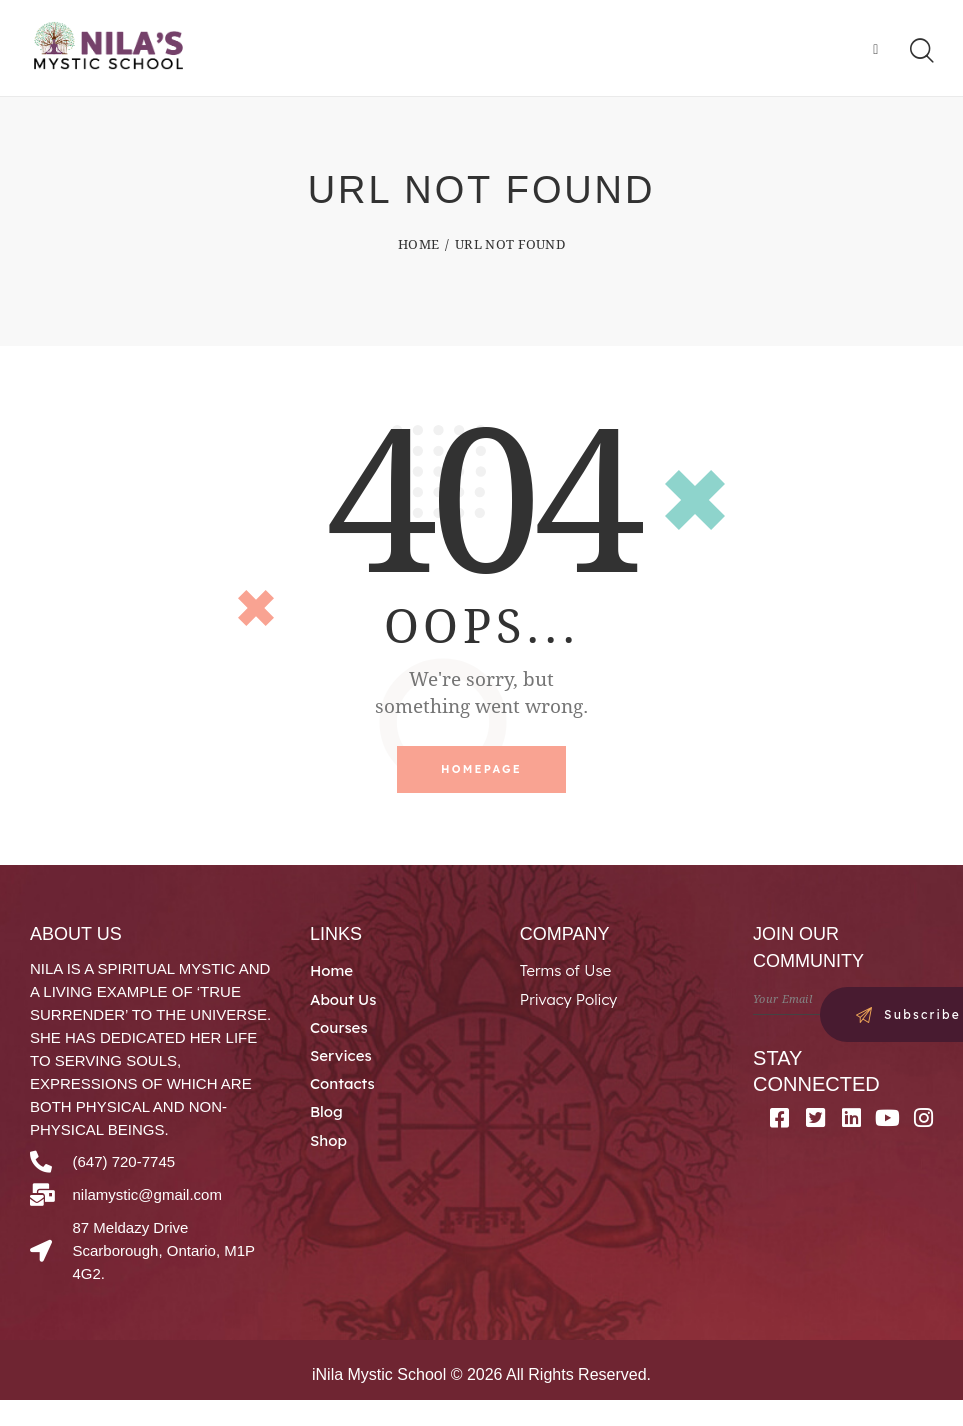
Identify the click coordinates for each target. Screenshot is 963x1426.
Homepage (481, 772)
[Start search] (920, 52)
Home (418, 246)
